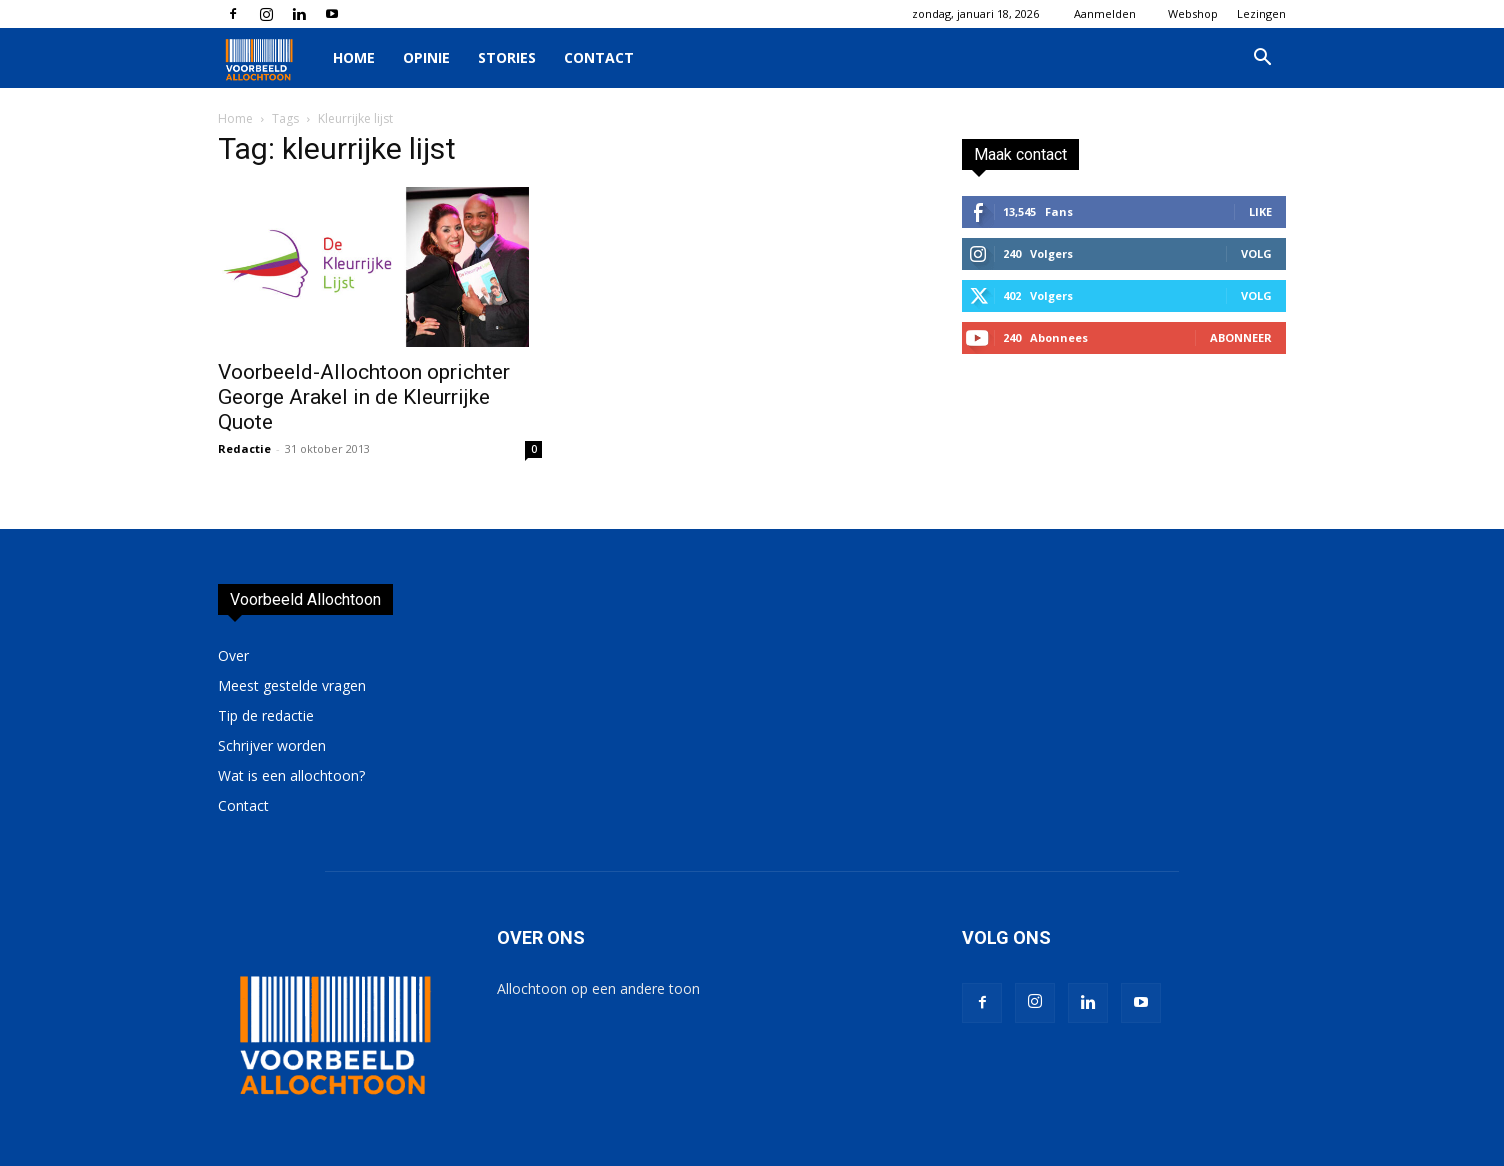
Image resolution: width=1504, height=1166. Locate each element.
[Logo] (268, 58)
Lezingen (1261, 13)
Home (354, 57)
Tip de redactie (266, 715)
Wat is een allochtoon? (291, 775)
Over (233, 655)
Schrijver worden (272, 745)
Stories (507, 57)
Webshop (1193, 13)
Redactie (244, 448)
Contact (599, 57)
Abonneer (1241, 337)
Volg (1256, 253)
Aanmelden (1105, 13)
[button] (1262, 59)
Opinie (426, 57)
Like (1260, 211)
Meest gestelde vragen (292, 685)
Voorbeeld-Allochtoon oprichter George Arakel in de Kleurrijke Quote (364, 397)
